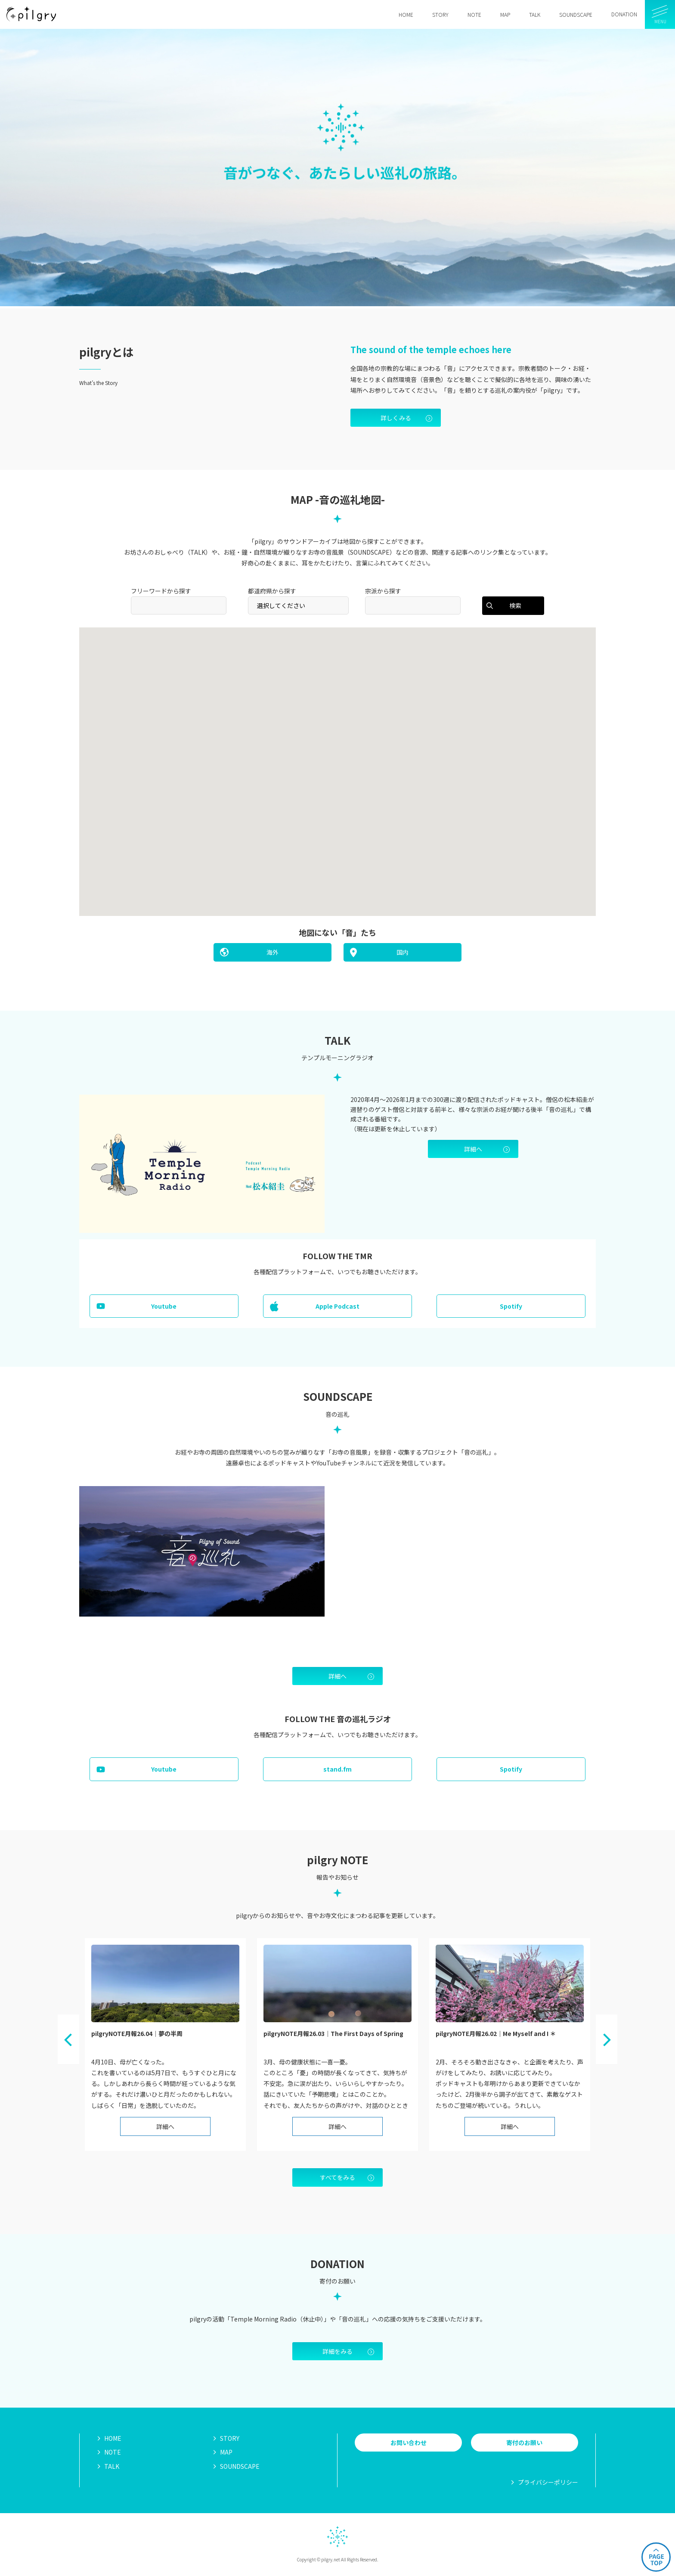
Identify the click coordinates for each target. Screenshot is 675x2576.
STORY (229, 2438)
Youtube (163, 1306)
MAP (226, 2452)
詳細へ (473, 1149)
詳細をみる (337, 2351)
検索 (515, 605)
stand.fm (337, 1769)
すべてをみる (337, 2177)
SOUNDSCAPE (240, 2466)
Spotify (511, 1306)
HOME (112, 2438)
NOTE (112, 2452)
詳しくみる (396, 417)
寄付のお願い (524, 2442)
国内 (402, 952)
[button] (382, 789)
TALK (111, 2466)
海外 (272, 952)
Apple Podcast (337, 1306)
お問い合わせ (408, 2442)
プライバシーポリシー (548, 2482)
